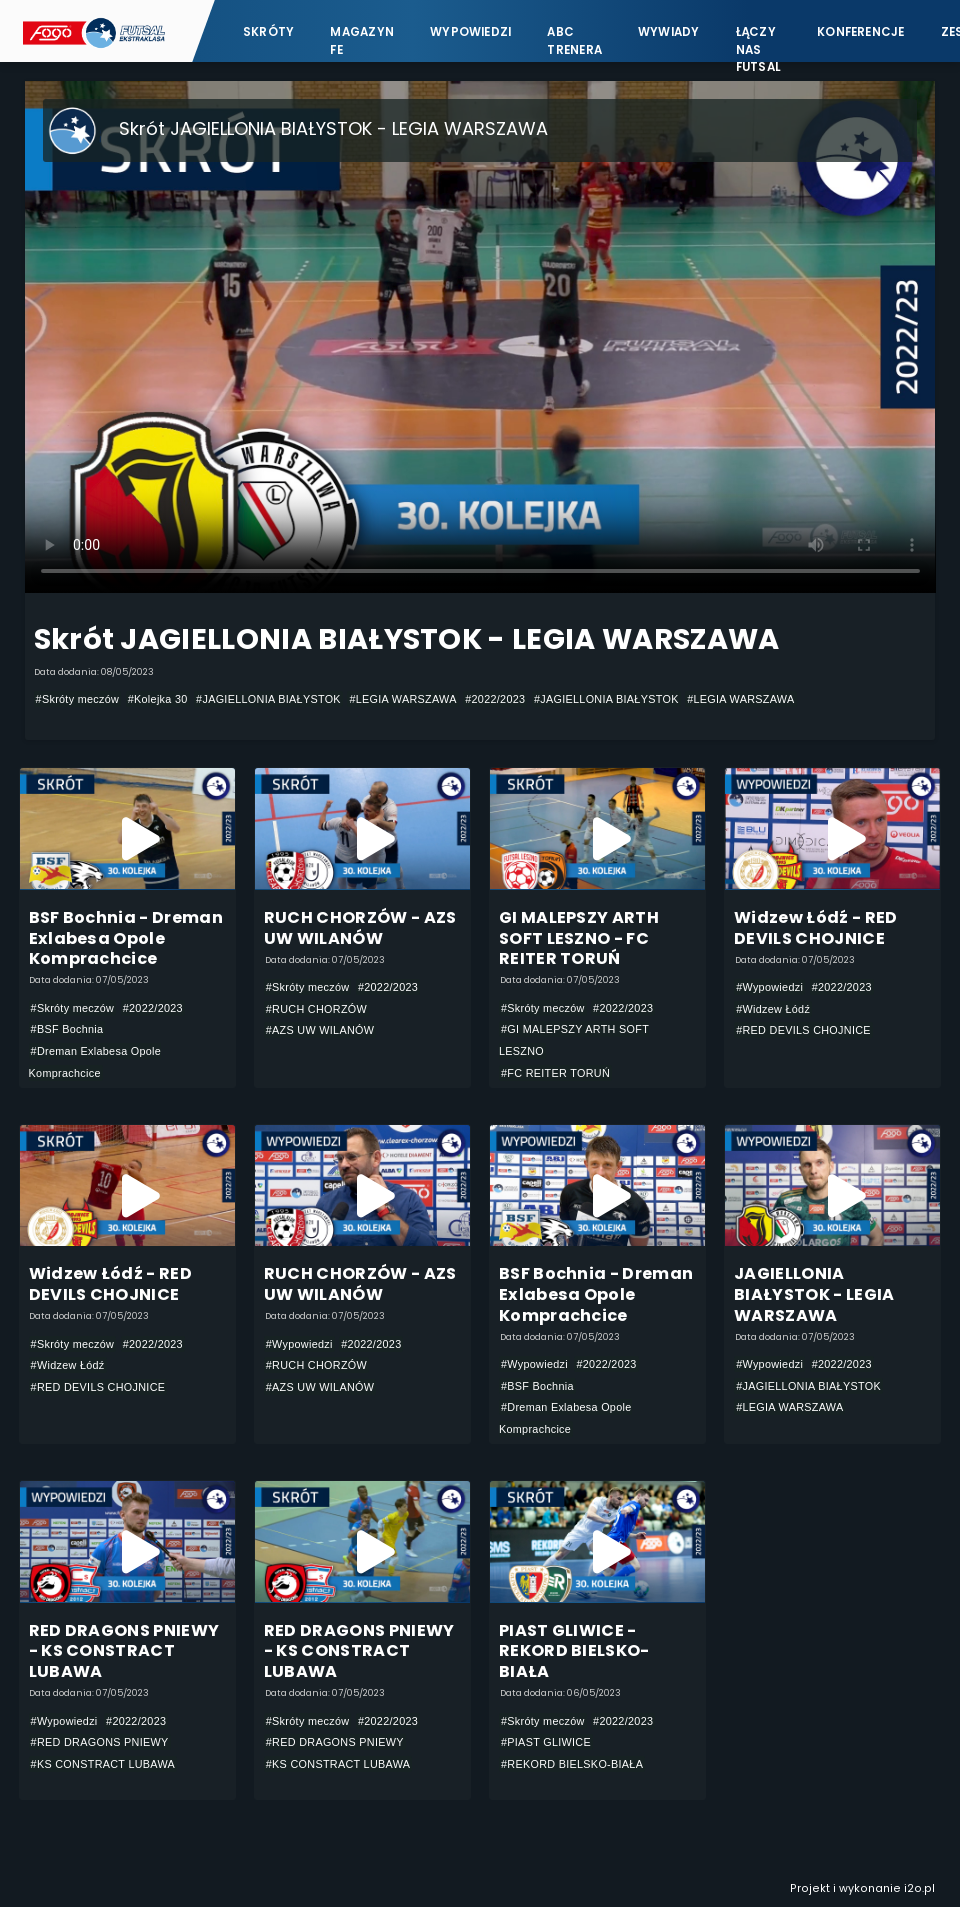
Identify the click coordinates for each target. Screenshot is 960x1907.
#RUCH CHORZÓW (316, 1009)
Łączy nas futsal (758, 40)
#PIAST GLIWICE (546, 1742)
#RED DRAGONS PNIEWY (100, 1742)
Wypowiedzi (470, 32)
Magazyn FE (362, 40)
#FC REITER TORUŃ (555, 1073)
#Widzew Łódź (773, 1009)
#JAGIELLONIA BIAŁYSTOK (268, 699)
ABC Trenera (574, 40)
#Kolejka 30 (158, 699)
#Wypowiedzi (769, 987)
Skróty (268, 32)
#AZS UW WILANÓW (320, 1030)
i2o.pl (919, 1888)
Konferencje (861, 32)
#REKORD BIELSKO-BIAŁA (572, 1764)
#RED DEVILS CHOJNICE (803, 1030)
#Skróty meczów (78, 699)
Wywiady (669, 32)
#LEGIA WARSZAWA (402, 699)
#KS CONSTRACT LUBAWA (103, 1764)
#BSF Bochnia (67, 1029)
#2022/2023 (495, 699)
